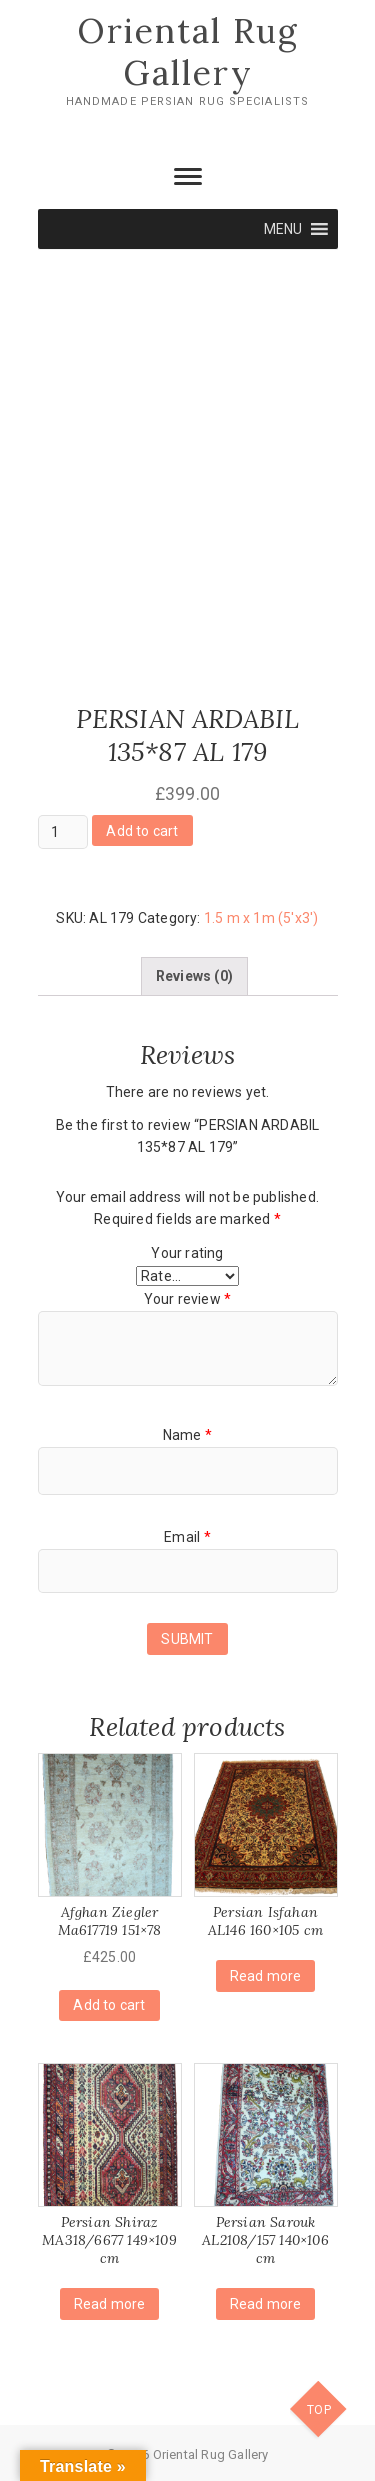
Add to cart (142, 831)
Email (187, 1537)
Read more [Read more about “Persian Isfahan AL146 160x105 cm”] (266, 1976)
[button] (283, 229)
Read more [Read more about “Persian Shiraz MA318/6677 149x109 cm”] (110, 2304)
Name (187, 1435)
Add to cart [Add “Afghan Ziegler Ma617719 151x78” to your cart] (109, 2005)
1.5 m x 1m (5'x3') (261, 918)
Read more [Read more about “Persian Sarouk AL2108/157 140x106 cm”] (266, 2304)
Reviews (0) (194, 976)
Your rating (187, 1253)
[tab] (194, 976)
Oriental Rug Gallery (188, 51)
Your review (188, 1299)
